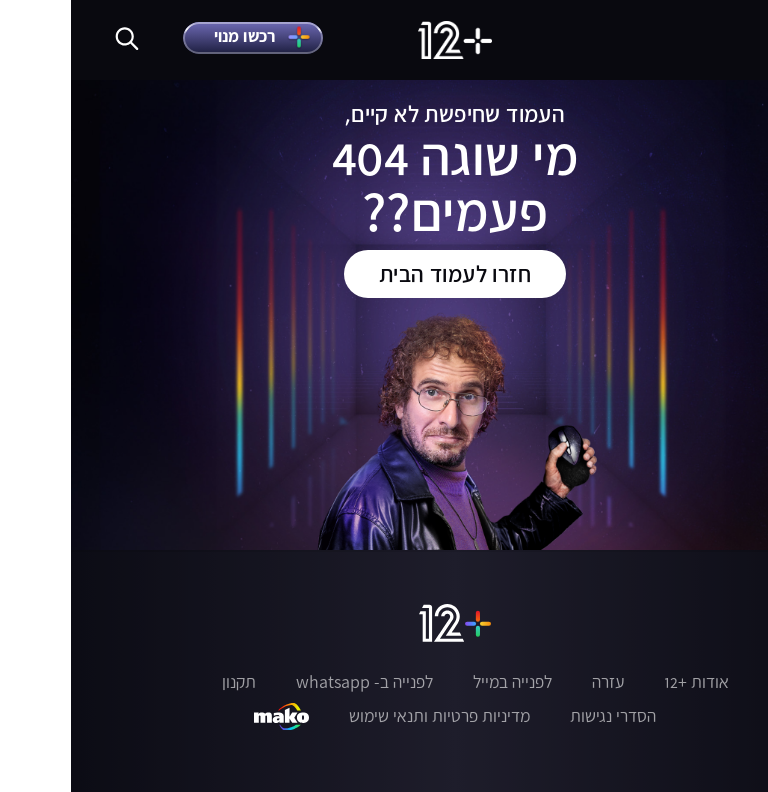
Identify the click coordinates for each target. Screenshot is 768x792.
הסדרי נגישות (542, 716)
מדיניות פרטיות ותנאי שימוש (368, 716)
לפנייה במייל (441, 682)
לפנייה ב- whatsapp (293, 682)
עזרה (537, 682)
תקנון (168, 682)
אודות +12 (625, 682)
